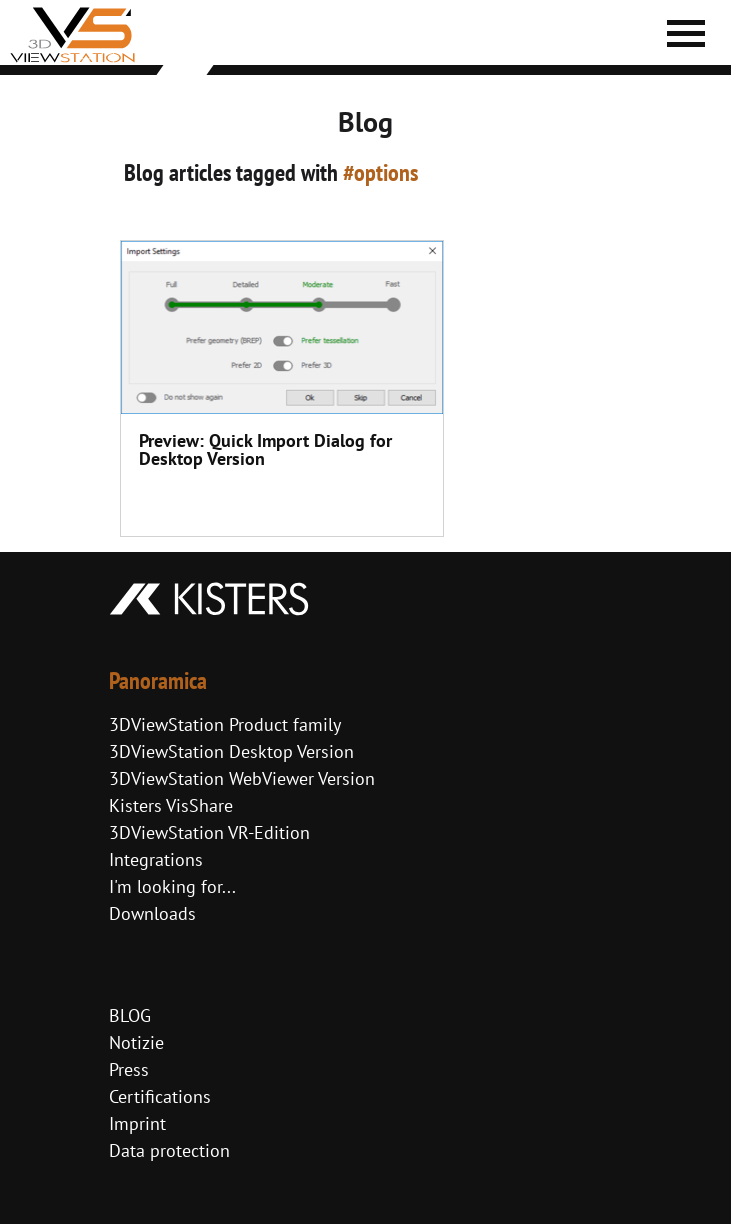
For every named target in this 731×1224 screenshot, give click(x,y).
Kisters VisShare (171, 805)
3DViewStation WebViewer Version (242, 778)
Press (129, 1069)
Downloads (152, 913)
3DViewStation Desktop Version (231, 751)
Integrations (156, 859)
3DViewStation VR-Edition (209, 832)
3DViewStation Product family (225, 724)
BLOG (130, 1015)
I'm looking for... (172, 886)
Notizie (136, 1042)
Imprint (137, 1123)
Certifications (160, 1096)
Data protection (169, 1150)
